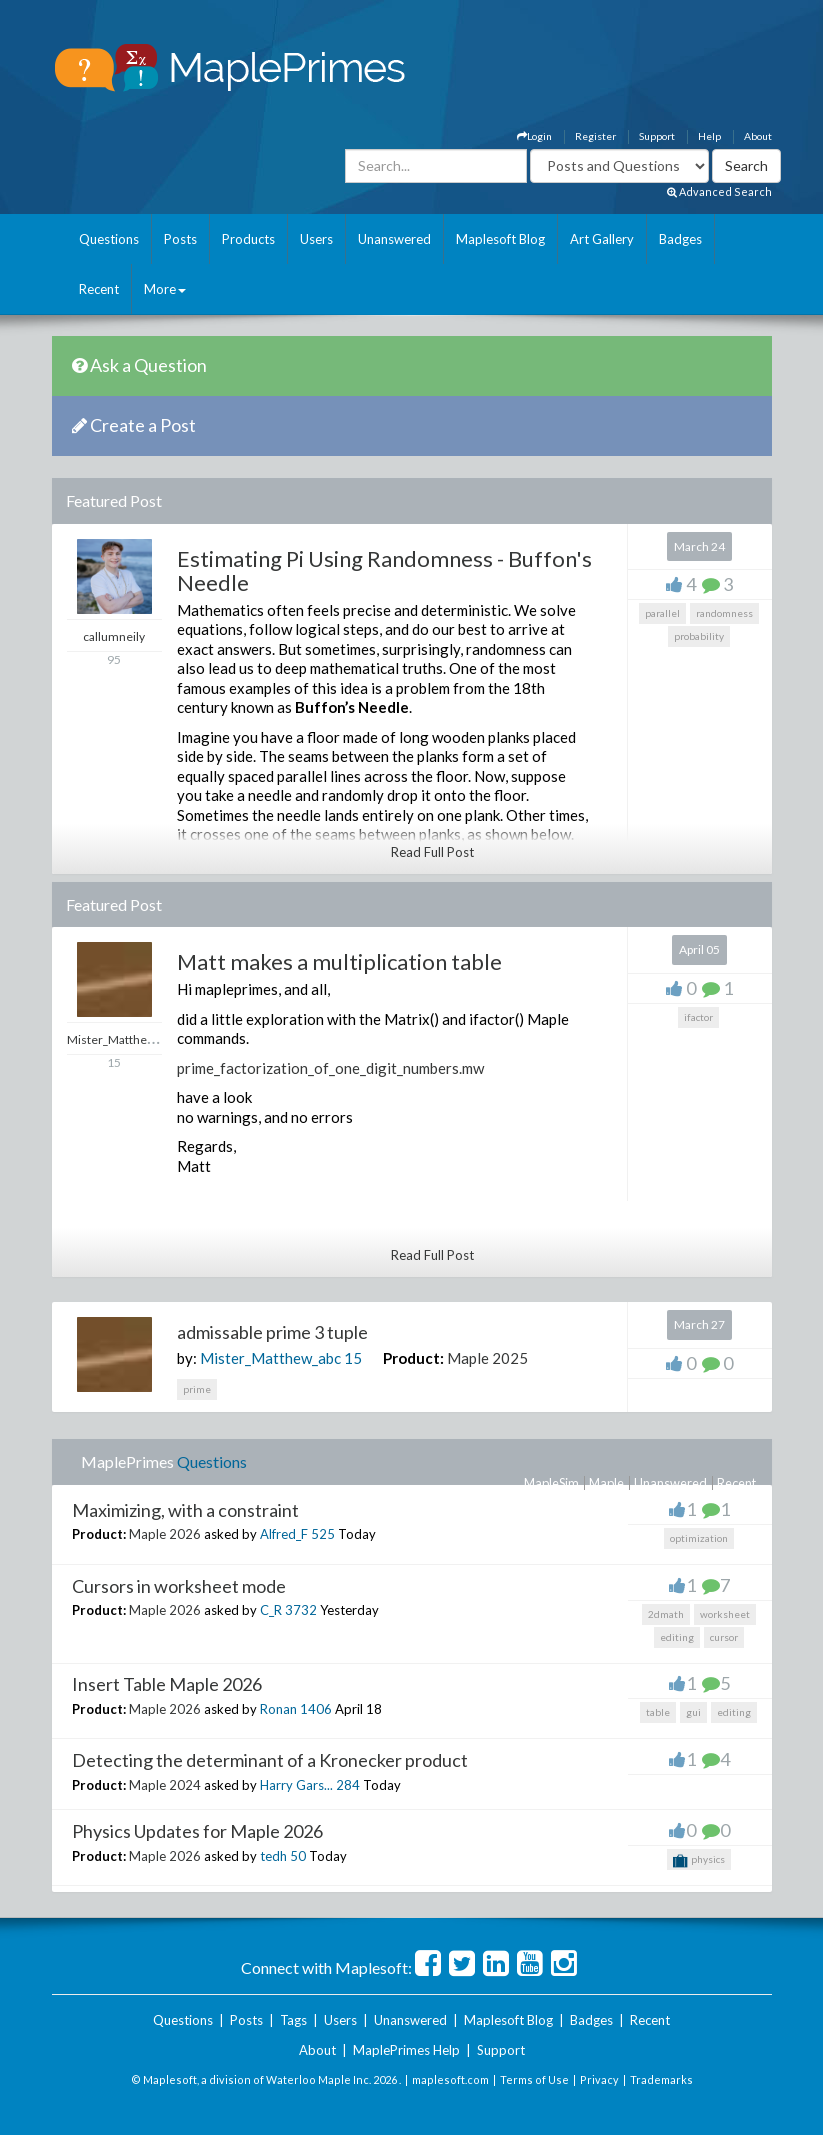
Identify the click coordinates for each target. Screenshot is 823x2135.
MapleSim (551, 1483)
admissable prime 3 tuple (272, 1332)
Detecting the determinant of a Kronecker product (270, 1760)
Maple (606, 1483)
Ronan (278, 1709)
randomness (724, 613)
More (165, 289)
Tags (293, 2020)
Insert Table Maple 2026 (167, 1684)
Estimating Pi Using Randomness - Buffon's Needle (384, 570)
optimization (699, 1538)
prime (197, 1389)
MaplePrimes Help (406, 2050)
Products (248, 239)
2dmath (666, 1614)
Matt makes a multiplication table (339, 961)
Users (316, 239)
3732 (301, 1610)
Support (657, 136)
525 (323, 1534)
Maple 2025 (487, 1358)
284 (348, 1785)
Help (709, 136)
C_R (271, 1610)
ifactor (698, 1017)
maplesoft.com (450, 2079)
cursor (724, 1637)
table (658, 1712)
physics (699, 1861)
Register (595, 136)
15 (353, 1358)
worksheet (725, 1614)
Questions (109, 239)
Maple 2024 (165, 1785)
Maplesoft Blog (500, 239)
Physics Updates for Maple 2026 (197, 1831)
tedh (273, 1856)
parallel (662, 613)
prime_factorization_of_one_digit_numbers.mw (330, 1068)
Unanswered (394, 239)
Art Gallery (602, 239)
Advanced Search (719, 191)
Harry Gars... (296, 1785)
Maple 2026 (165, 1534)
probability (699, 636)
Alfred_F (284, 1534)
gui (693, 1712)
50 (298, 1856)
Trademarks (661, 2079)
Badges (680, 239)
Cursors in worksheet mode (179, 1586)
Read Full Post (432, 852)
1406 (316, 1709)
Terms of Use (534, 2079)
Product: (413, 1358)
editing (677, 1637)
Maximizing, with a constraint (185, 1510)
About (758, 136)
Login (534, 136)
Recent (99, 289)
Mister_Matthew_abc (270, 1358)
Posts (180, 239)
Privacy (599, 2079)
